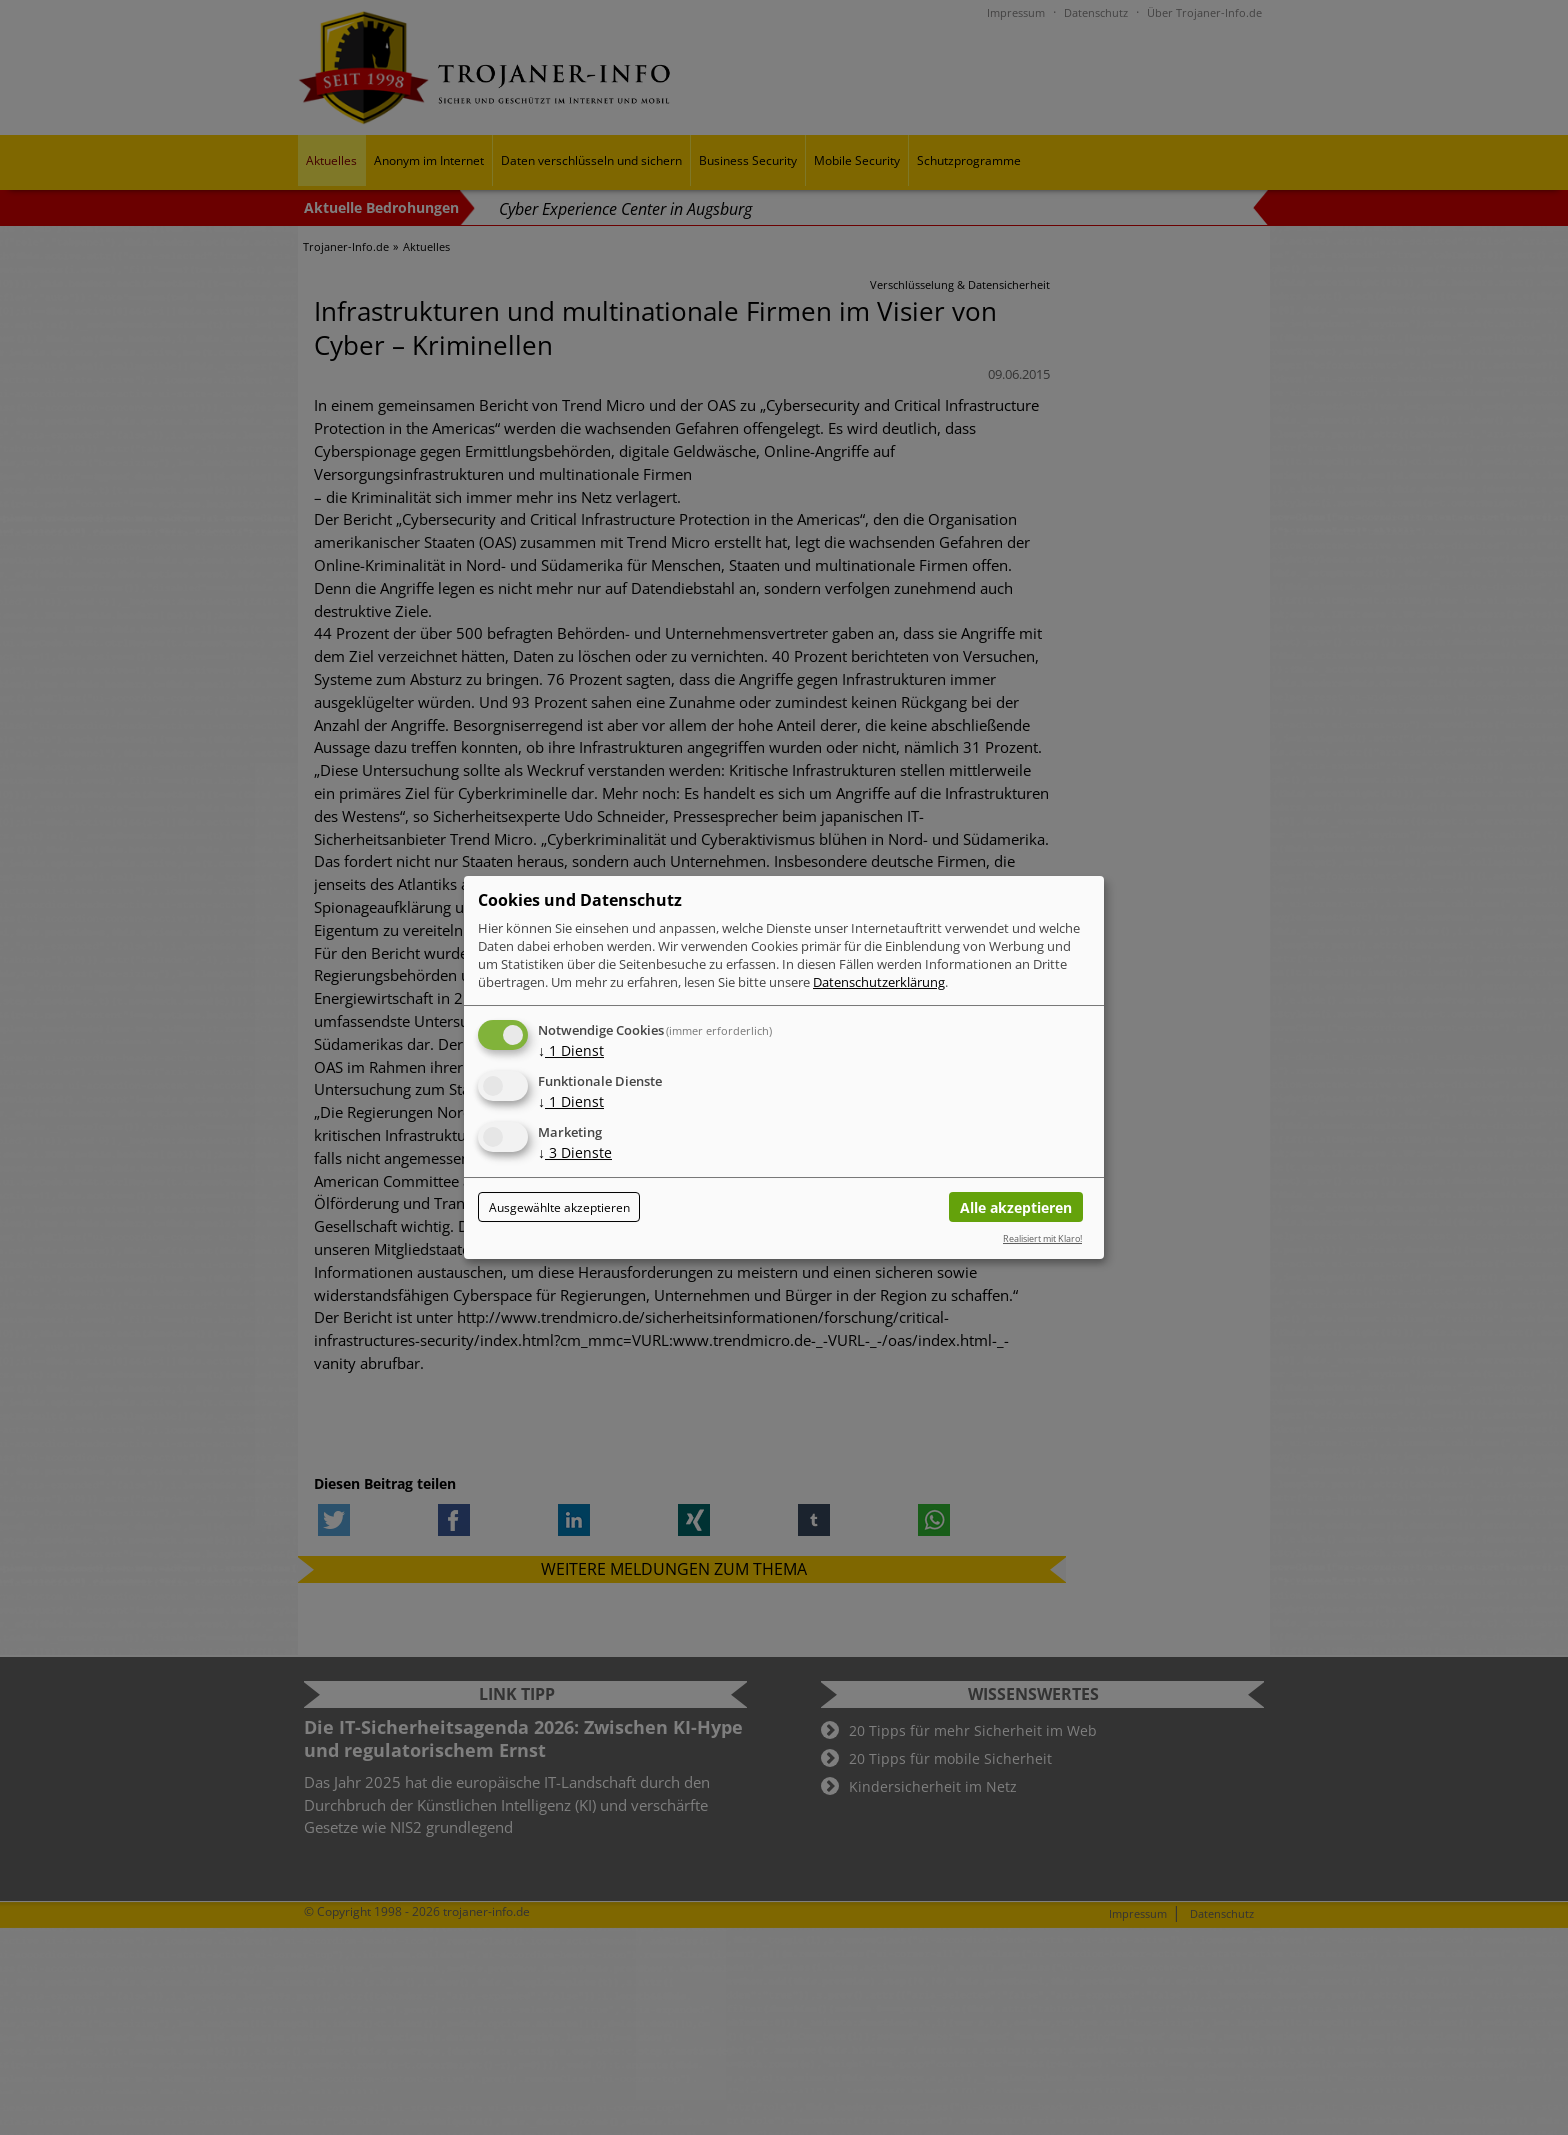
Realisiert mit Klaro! (1042, 1238)
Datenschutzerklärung (879, 982)
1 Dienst (571, 1050)
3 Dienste (575, 1152)
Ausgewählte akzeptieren (559, 1207)
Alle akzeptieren (1016, 1207)
